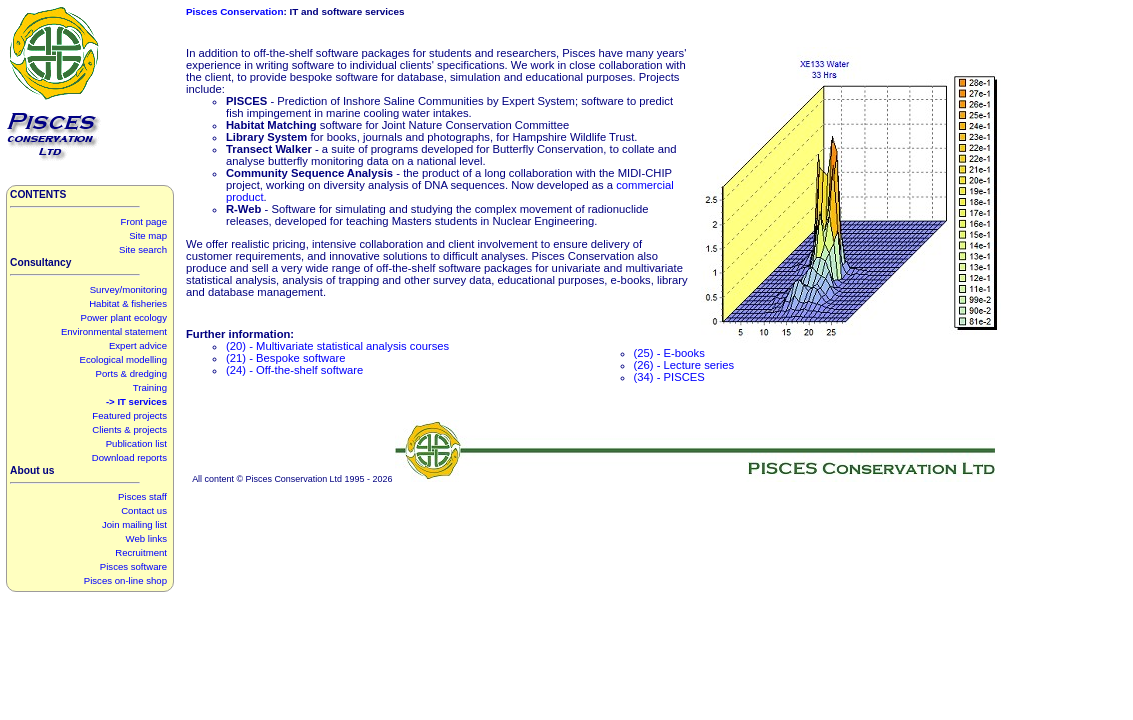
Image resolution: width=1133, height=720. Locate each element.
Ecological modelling (123, 359)
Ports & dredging (131, 373)
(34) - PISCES (669, 377)
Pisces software (133, 566)
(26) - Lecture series (684, 365)
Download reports (129, 457)
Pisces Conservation (234, 11)
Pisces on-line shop (125, 580)
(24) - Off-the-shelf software (294, 370)
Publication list (136, 443)
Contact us (144, 510)
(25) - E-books (669, 353)
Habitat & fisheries (128, 303)
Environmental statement (114, 331)
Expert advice (138, 345)
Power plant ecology (124, 317)
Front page (144, 221)
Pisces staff (142, 496)
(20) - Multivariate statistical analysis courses (337, 346)
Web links (146, 538)
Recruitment (141, 552)
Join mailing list (134, 524)
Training (150, 387)
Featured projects (129, 415)
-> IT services (136, 401)
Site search (143, 249)
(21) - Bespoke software (285, 358)
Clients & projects (129, 429)
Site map (148, 235)
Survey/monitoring (128, 289)
